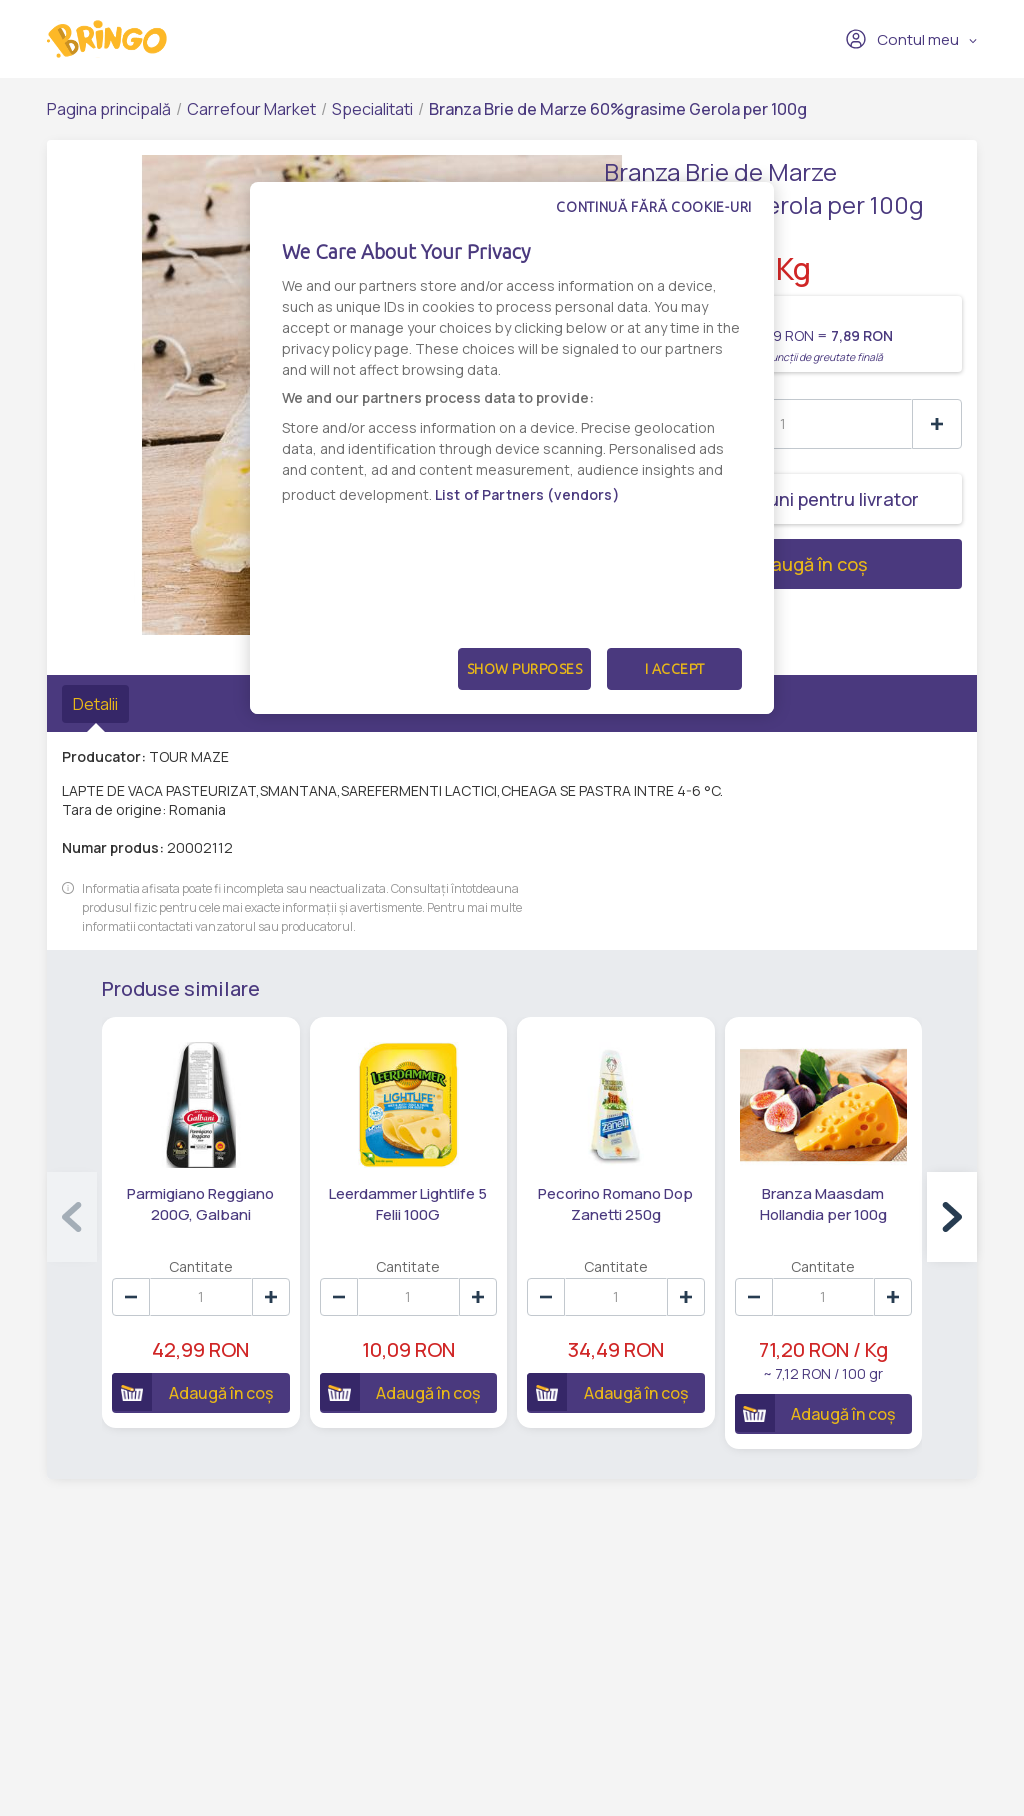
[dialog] (512, 448)
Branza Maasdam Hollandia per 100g (823, 1204)
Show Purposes (525, 669)
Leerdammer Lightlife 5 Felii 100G (408, 1204)
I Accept (675, 669)
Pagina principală (109, 109)
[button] (952, 1217)
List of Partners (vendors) (527, 494)
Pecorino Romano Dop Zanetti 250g (615, 1204)
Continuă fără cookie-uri (654, 207)
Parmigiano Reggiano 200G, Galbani (200, 1204)
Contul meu (902, 39)
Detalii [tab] (95, 704)
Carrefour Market (251, 109)
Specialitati (372, 109)
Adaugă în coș (735, 564)
